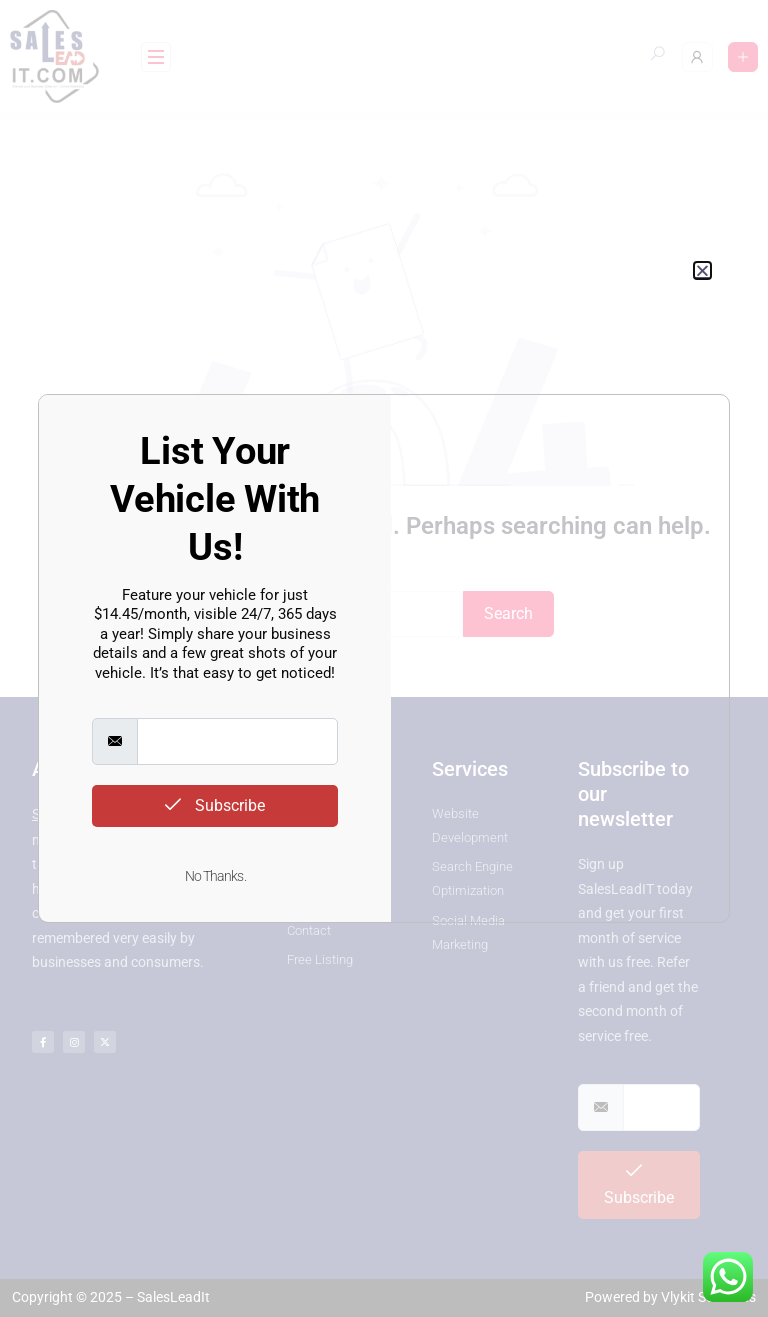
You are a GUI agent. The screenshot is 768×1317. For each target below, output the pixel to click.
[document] (384, 658)
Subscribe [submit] (215, 805)
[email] (237, 741)
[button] (702, 270)
